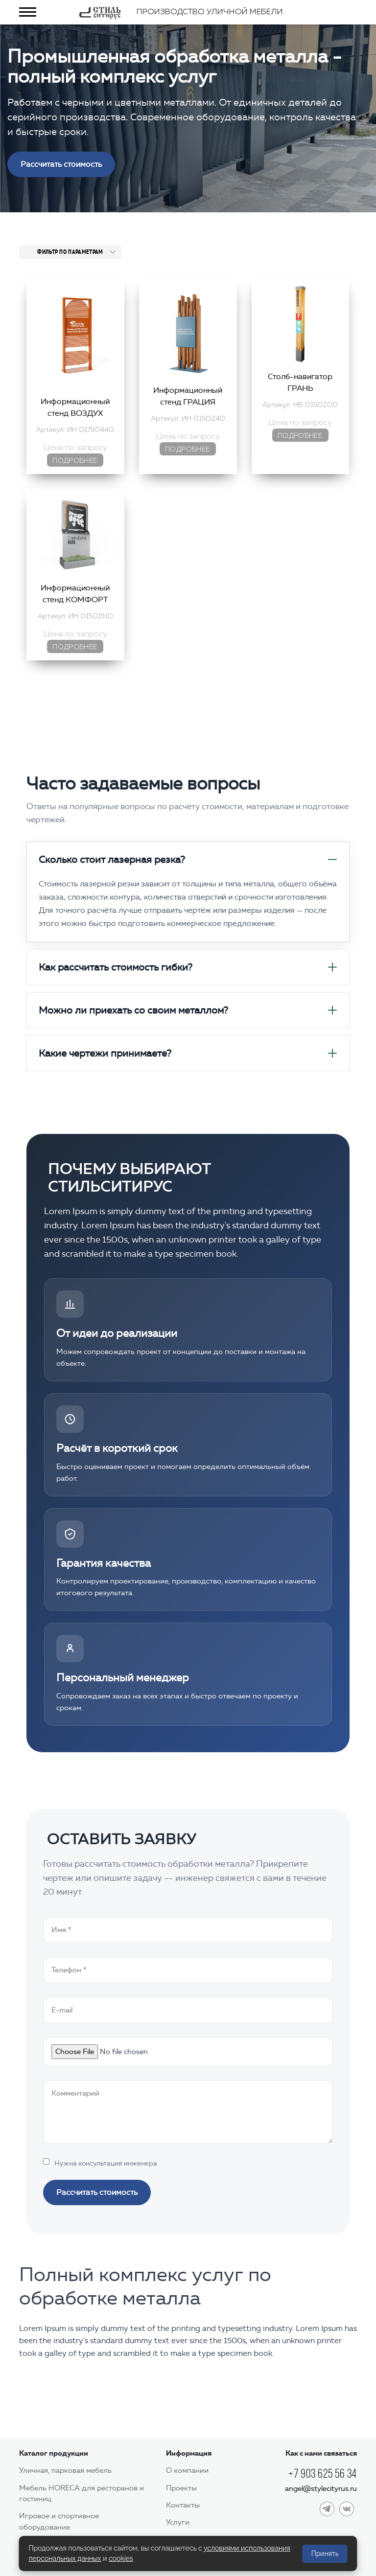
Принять (325, 2553)
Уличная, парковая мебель (65, 2470)
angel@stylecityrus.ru (321, 2488)
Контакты (183, 2505)
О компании (187, 2470)
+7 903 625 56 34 (322, 2473)
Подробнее (74, 460)
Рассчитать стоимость (61, 164)
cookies (121, 2558)
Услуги (177, 2522)
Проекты (181, 2488)
